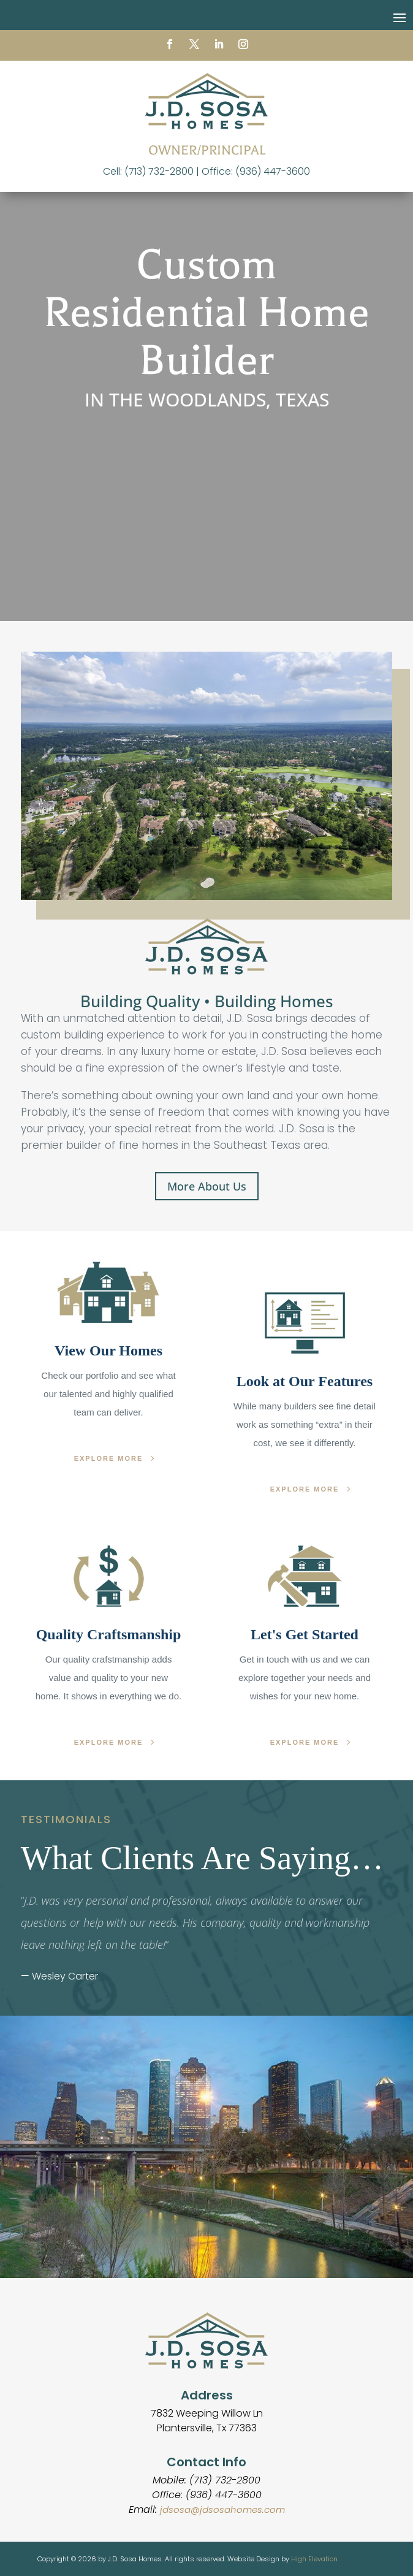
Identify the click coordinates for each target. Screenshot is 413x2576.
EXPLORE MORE (108, 1458)
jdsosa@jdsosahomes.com (222, 2509)
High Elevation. (315, 2559)
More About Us (206, 1186)
